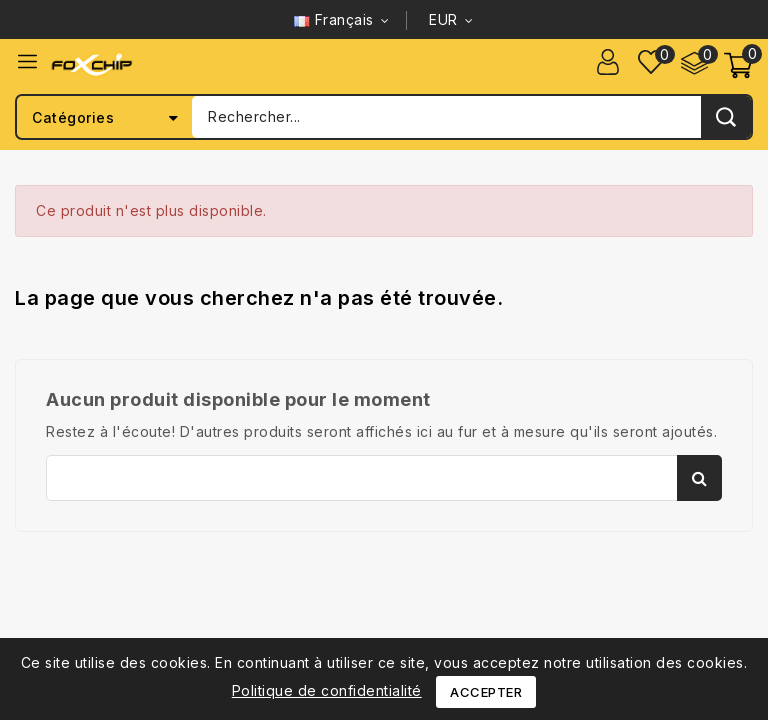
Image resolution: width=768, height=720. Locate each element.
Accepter (486, 692)
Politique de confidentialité (327, 690)
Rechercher (699, 478)
